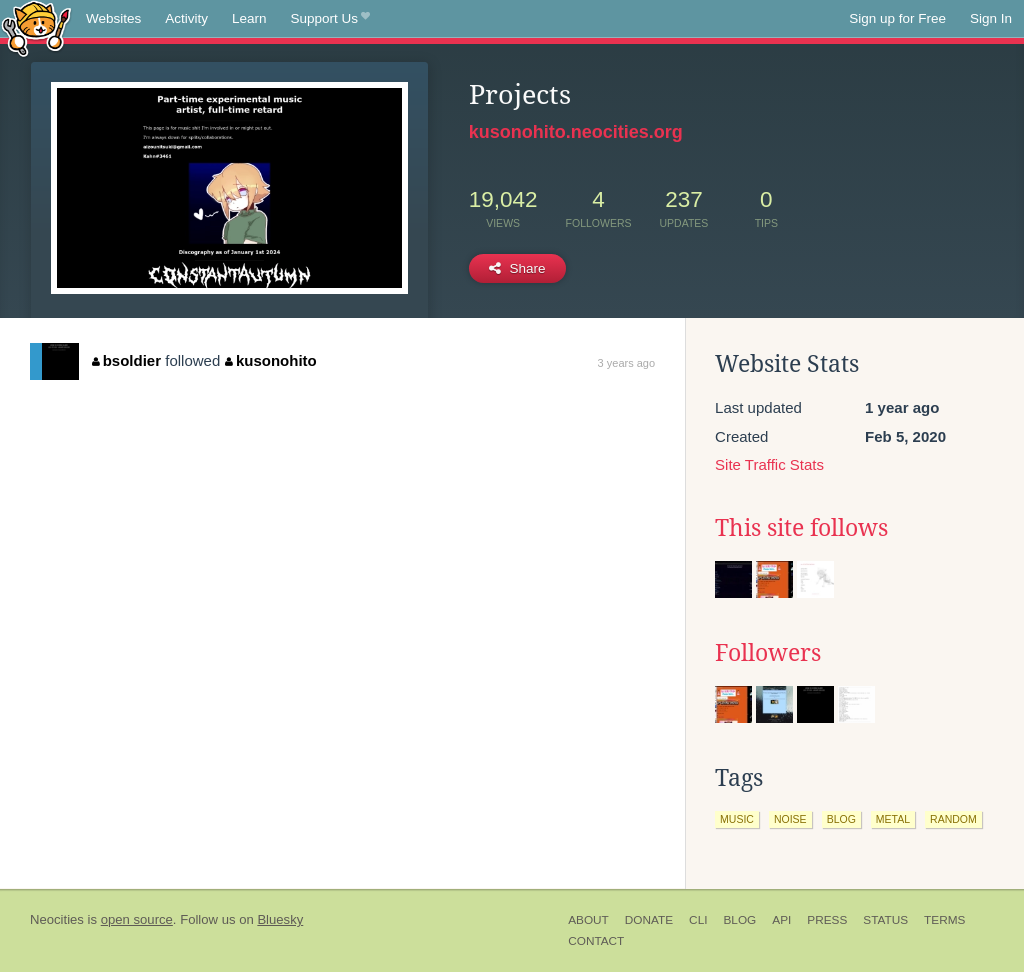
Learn (249, 18)
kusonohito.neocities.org (576, 132)
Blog (739, 920)
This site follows (801, 528)
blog (841, 819)
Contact (596, 941)
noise (790, 819)
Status (885, 920)
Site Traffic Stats (769, 464)
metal (893, 819)
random (953, 819)
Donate (649, 920)
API (781, 920)
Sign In (991, 18)
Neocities (57, 919)
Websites (113, 18)
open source (137, 919)
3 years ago (626, 363)
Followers (768, 653)
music (737, 819)
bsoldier (126, 360)
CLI (698, 920)
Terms (944, 920)
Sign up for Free (897, 18)
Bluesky (280, 919)
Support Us (330, 19)
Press (827, 920)
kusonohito (270, 360)
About (588, 920)
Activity (186, 18)
